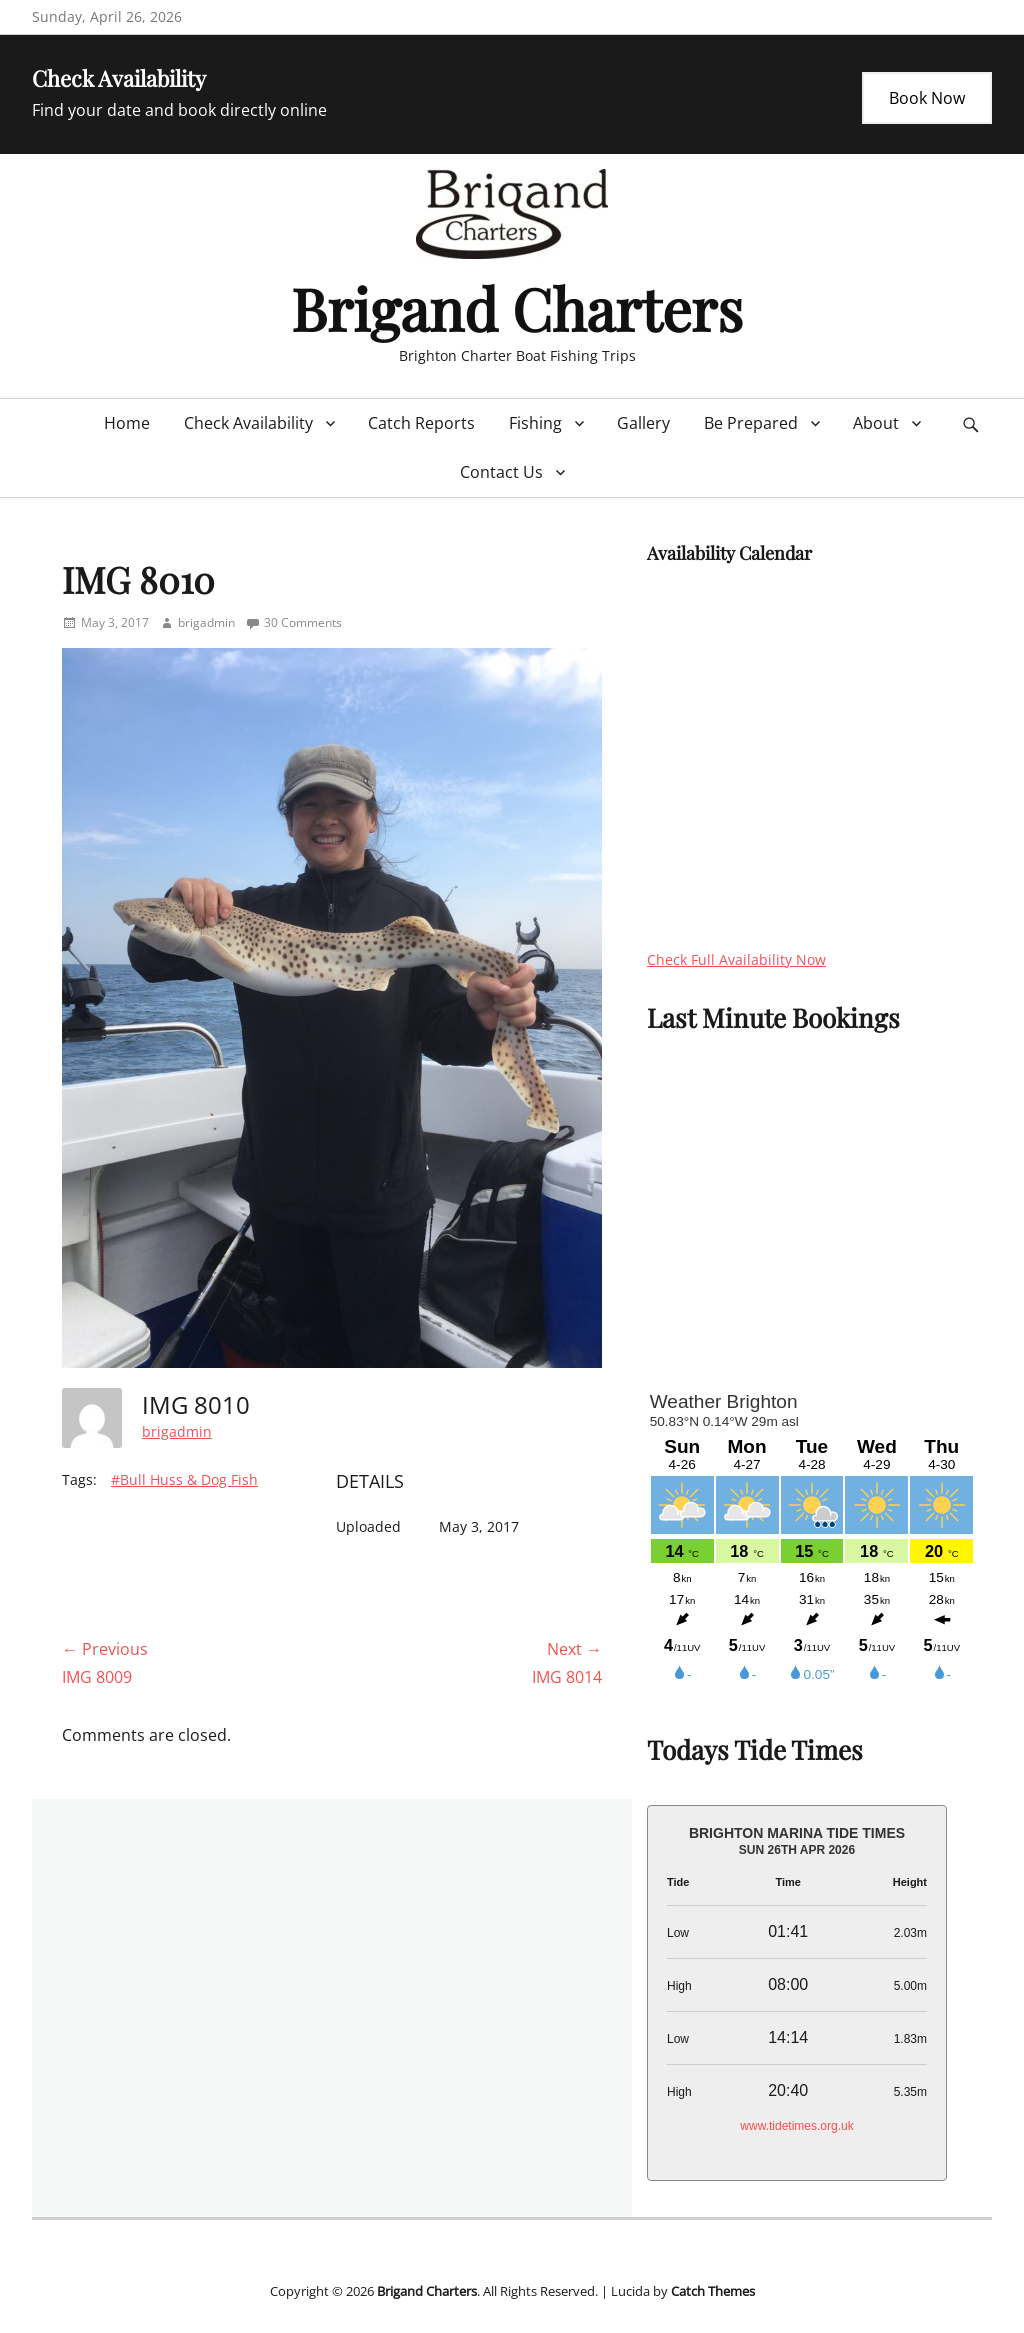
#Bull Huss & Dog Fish (184, 1479)
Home (127, 423)
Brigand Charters (517, 308)
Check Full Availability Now (736, 959)
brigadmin (206, 622)
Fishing (535, 423)
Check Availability (248, 423)
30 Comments (303, 622)
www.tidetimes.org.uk (796, 2126)
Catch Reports (421, 423)
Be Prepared (751, 423)
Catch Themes (713, 2291)
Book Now (927, 98)
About (876, 423)
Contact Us (501, 472)
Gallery (643, 423)
